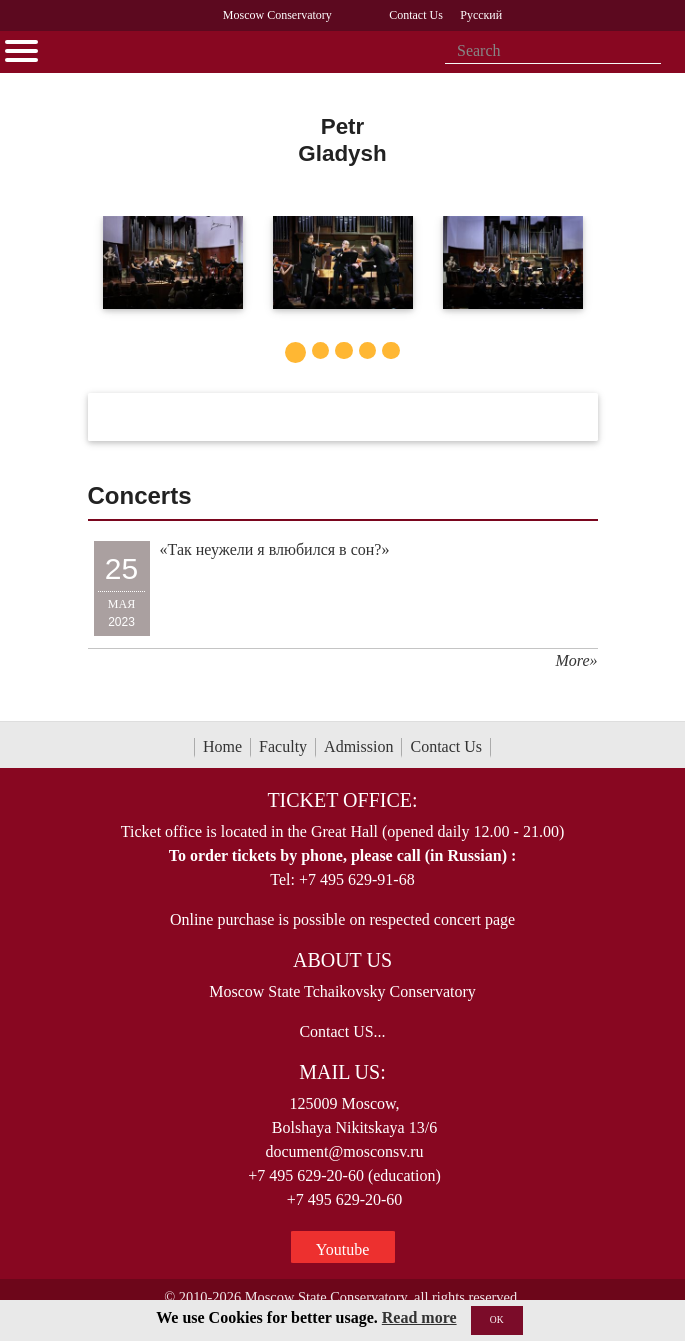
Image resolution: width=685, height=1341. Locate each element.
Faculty (283, 746)
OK (497, 1319)
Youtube (343, 1249)
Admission (358, 746)
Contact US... (342, 1031)
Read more (419, 1317)
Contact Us (446, 746)
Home (222, 746)
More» (576, 660)
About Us (342, 960)
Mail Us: (342, 1072)
